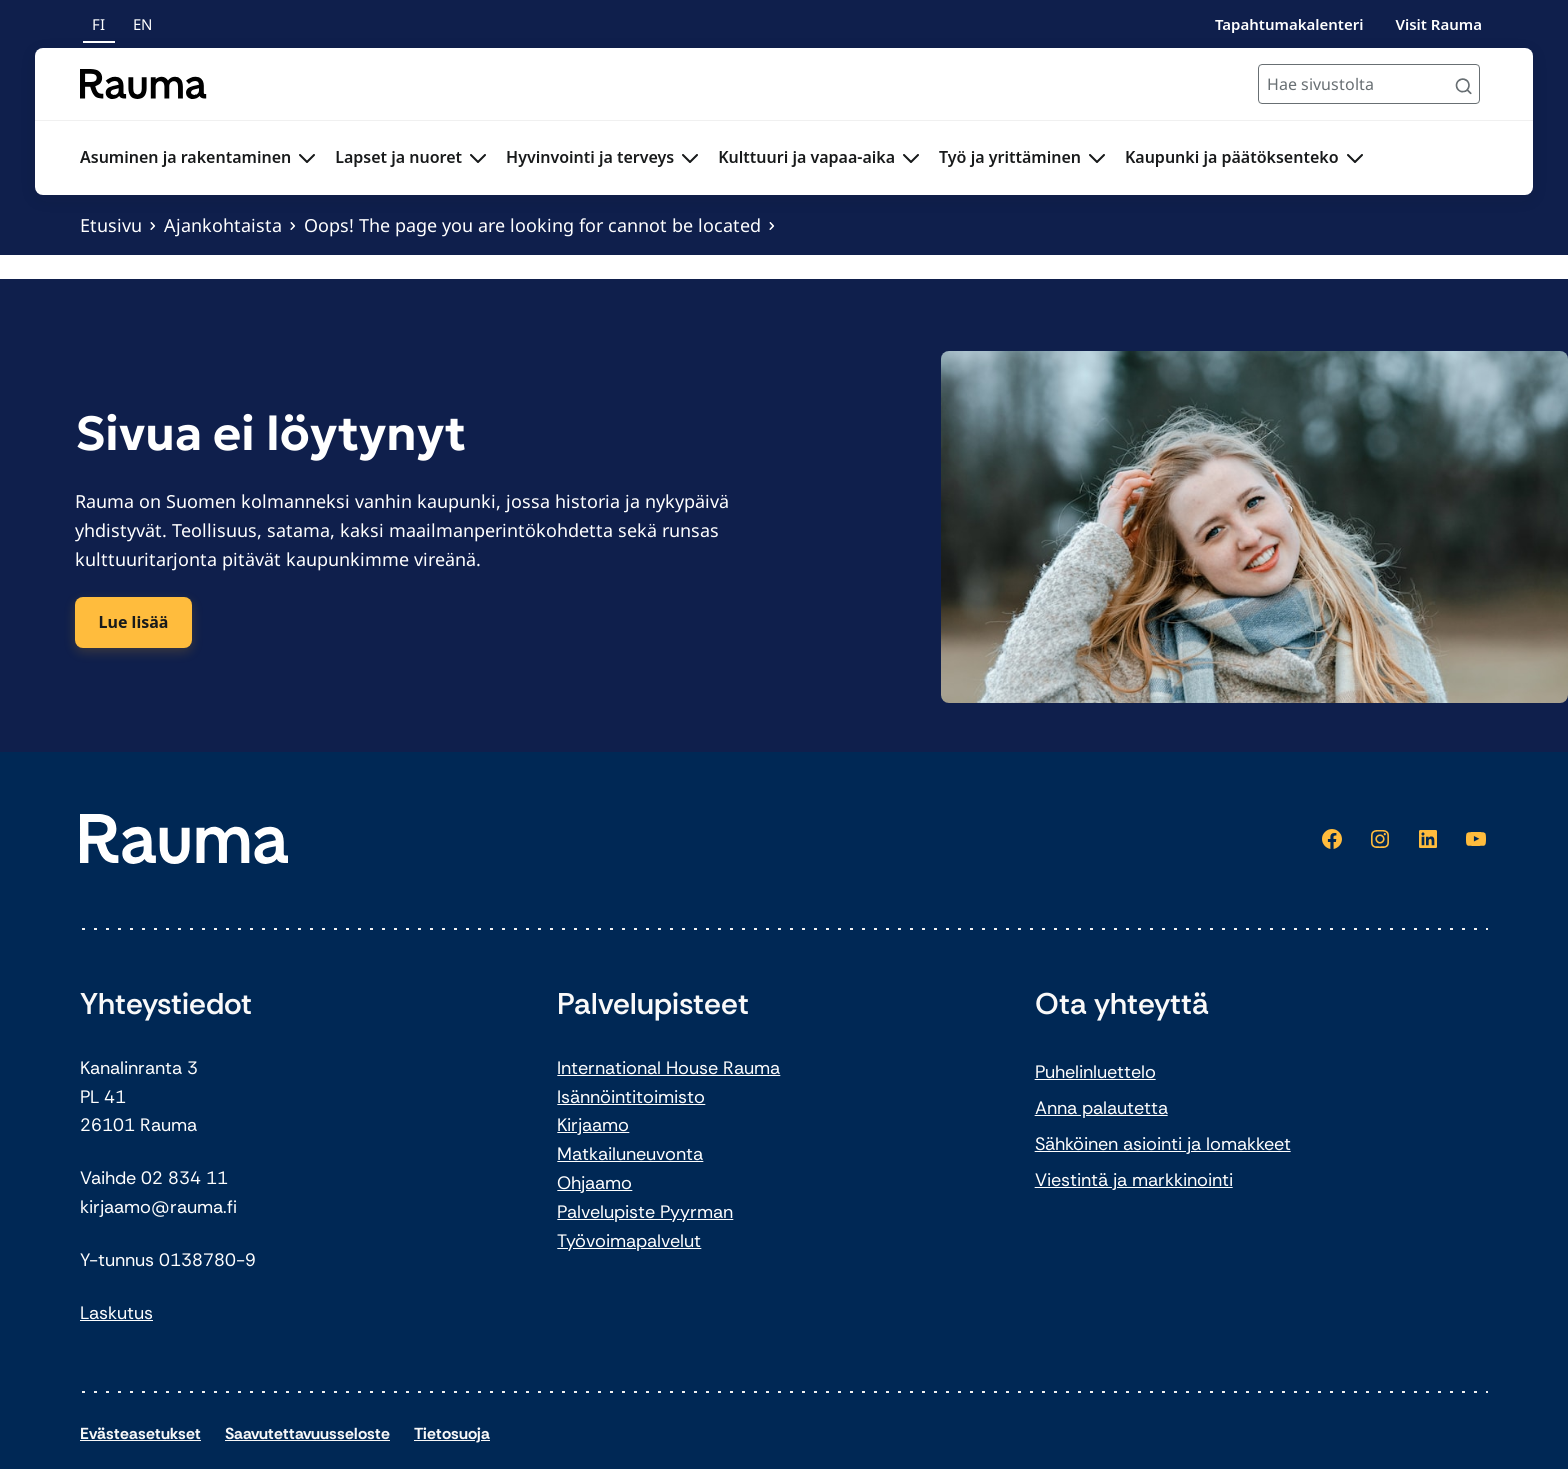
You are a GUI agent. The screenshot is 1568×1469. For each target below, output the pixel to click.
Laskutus (116, 1313)
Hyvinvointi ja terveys (590, 157)
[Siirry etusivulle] (143, 84)
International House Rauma (668, 1068)
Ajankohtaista (223, 225)
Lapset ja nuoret (398, 157)
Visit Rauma (1438, 24)
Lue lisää (134, 622)
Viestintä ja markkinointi (1134, 1180)
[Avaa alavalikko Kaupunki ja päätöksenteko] (1355, 158)
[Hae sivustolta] (1369, 84)
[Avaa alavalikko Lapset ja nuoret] (478, 158)
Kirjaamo (593, 1125)
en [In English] (142, 24)
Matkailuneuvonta (630, 1154)
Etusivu (111, 225)
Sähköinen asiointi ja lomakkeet (1163, 1144)
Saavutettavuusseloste (307, 1433)
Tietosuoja (452, 1433)
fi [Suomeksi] (98, 24)
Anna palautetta (1101, 1108)
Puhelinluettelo (1095, 1072)
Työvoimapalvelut (629, 1241)
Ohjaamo (594, 1183)
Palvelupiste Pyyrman (645, 1212)
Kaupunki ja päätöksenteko (1232, 157)
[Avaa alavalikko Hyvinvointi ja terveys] (690, 158)
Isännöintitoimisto (631, 1097)
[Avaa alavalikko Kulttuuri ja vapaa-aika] (911, 158)
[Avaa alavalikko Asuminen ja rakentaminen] (307, 158)
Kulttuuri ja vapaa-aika (806, 157)
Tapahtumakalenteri (1289, 24)
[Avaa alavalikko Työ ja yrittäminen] (1097, 158)
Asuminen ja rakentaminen (185, 157)
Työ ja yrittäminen (1010, 157)
